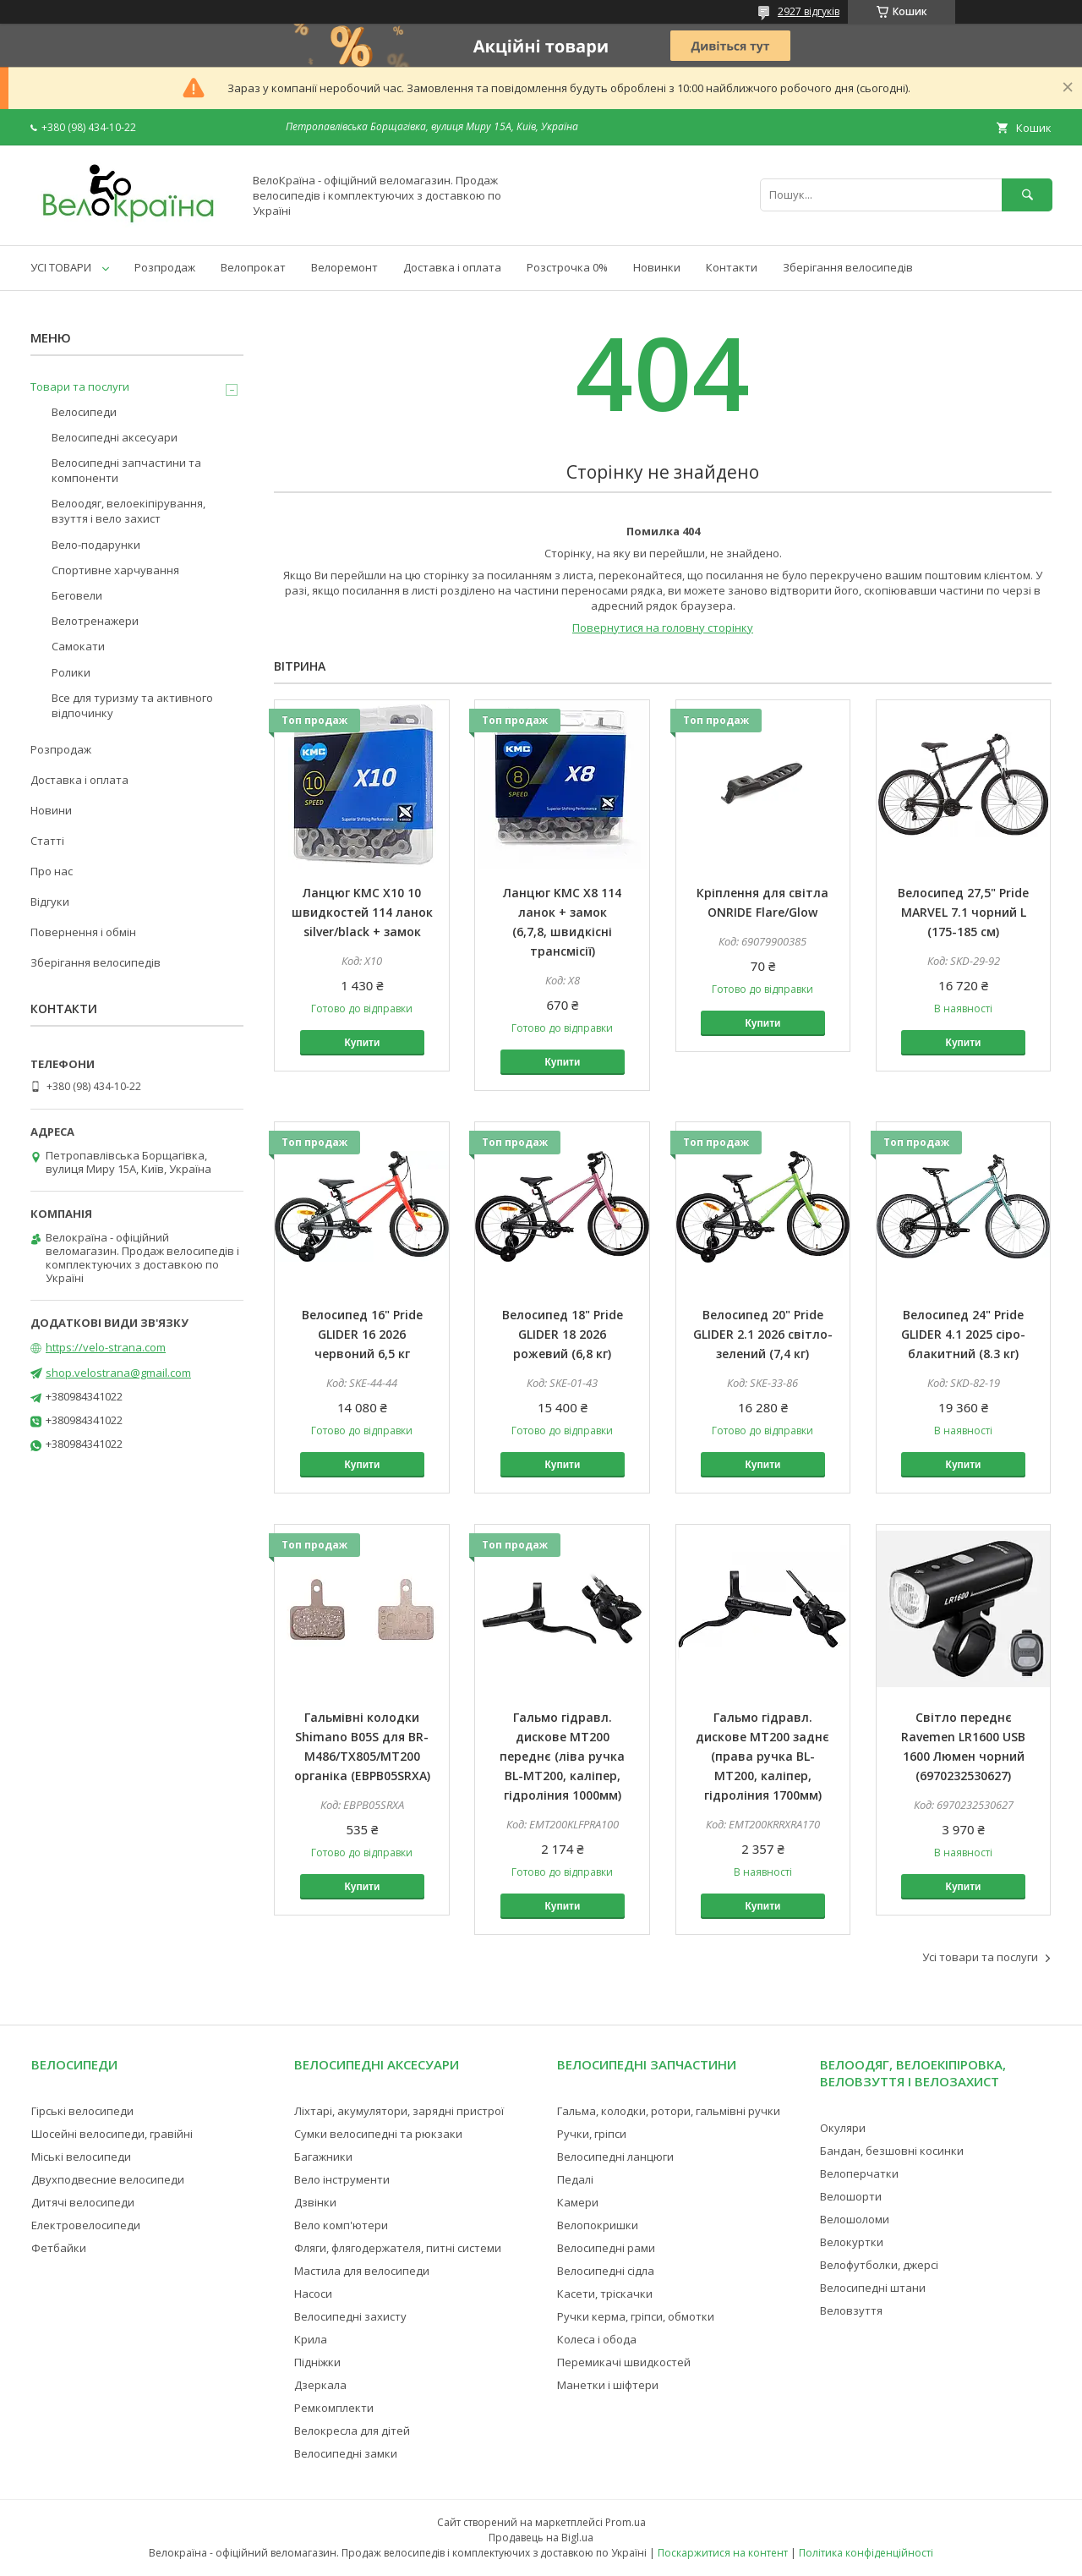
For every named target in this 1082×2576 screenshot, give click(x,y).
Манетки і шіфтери (607, 2384)
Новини (51, 810)
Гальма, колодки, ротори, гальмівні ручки (668, 2110)
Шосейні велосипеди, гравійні (112, 2133)
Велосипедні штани (873, 2287)
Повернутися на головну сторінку (662, 627)
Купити (362, 1043)
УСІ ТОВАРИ (60, 267)
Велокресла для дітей (352, 2430)
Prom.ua (625, 2522)
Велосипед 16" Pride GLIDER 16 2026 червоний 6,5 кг (362, 1334)
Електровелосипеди (85, 2225)
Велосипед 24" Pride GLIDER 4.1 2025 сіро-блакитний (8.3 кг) (963, 1334)
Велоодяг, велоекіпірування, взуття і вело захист (128, 511)
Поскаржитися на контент (723, 2553)
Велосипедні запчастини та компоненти (126, 470)
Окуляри (843, 2127)
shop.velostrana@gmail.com (118, 1372)
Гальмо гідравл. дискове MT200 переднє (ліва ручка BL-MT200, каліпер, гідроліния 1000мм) (562, 1756)
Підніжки (317, 2362)
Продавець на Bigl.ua (541, 2537)
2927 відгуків (808, 11)
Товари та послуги (79, 386)
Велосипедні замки (345, 2453)
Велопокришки (597, 2225)
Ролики (71, 672)
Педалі (575, 2179)
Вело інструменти (342, 2179)
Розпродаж (164, 267)
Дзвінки (315, 2202)
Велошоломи (854, 2219)
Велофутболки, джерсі (879, 2264)
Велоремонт (344, 267)
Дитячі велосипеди (82, 2202)
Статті (47, 840)
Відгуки (49, 901)
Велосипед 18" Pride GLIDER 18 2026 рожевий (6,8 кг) (562, 1334)
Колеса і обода (597, 2339)
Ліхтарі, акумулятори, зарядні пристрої (399, 2110)
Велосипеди (84, 411)
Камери (577, 2202)
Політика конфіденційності (866, 2553)
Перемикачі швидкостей (624, 2362)
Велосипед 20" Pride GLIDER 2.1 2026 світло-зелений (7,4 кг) (763, 1334)
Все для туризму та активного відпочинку (132, 705)
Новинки (656, 267)
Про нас (51, 871)
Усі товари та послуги (980, 1957)
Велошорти (851, 2196)
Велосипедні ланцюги (615, 2156)
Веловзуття (851, 2310)
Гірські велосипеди (82, 2110)
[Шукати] (1027, 194)
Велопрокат (253, 267)
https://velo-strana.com (106, 1347)
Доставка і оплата (452, 267)
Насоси (313, 2293)
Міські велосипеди (81, 2156)
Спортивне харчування (115, 570)
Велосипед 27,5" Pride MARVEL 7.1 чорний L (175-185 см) (963, 912)
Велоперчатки (859, 2173)
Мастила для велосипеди (361, 2270)
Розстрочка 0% (567, 267)
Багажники (323, 2156)
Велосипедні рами (606, 2247)
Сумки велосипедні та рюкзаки (378, 2133)
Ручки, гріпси (591, 2133)
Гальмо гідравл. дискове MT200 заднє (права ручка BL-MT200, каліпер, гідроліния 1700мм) (762, 1756)
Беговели (77, 595)
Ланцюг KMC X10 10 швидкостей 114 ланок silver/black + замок (362, 912)
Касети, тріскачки (605, 2293)
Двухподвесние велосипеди (107, 2179)
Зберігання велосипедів (848, 267)
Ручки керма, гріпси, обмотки (635, 2316)
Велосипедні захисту (350, 2316)
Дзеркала (320, 2384)
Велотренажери (95, 620)
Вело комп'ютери (341, 2225)
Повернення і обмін (83, 932)
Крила (310, 2339)
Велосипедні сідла (605, 2270)
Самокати (78, 646)
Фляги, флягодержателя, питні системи (397, 2247)
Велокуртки (851, 2242)
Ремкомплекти (334, 2407)
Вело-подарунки (96, 544)
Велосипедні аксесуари (115, 437)
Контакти (731, 267)
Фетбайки (58, 2247)
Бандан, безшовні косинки (892, 2150)
